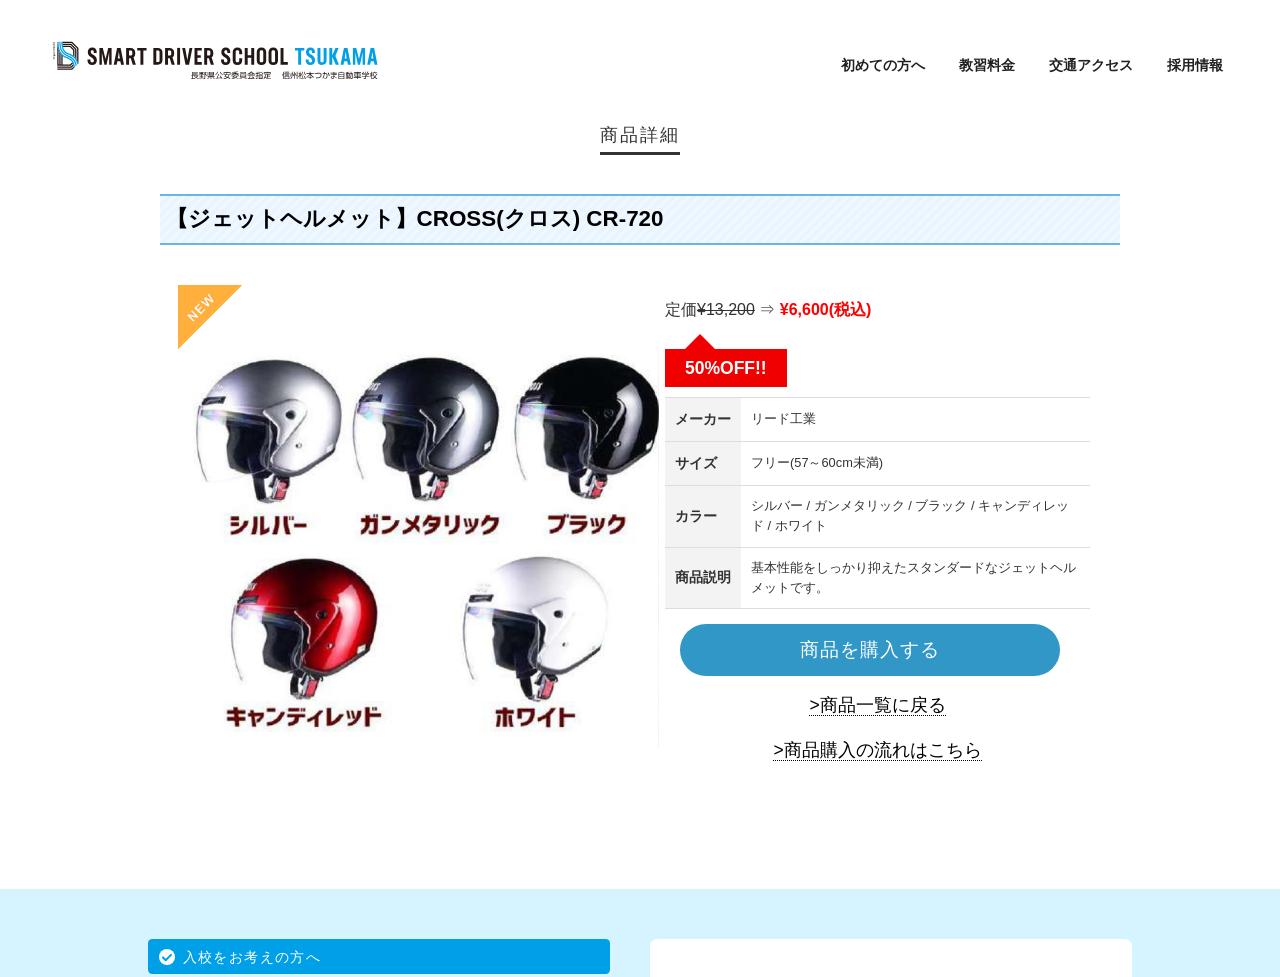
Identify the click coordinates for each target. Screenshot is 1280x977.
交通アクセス (1091, 65)
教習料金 (987, 65)
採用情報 (1195, 65)
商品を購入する (870, 649)
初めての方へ (883, 65)
